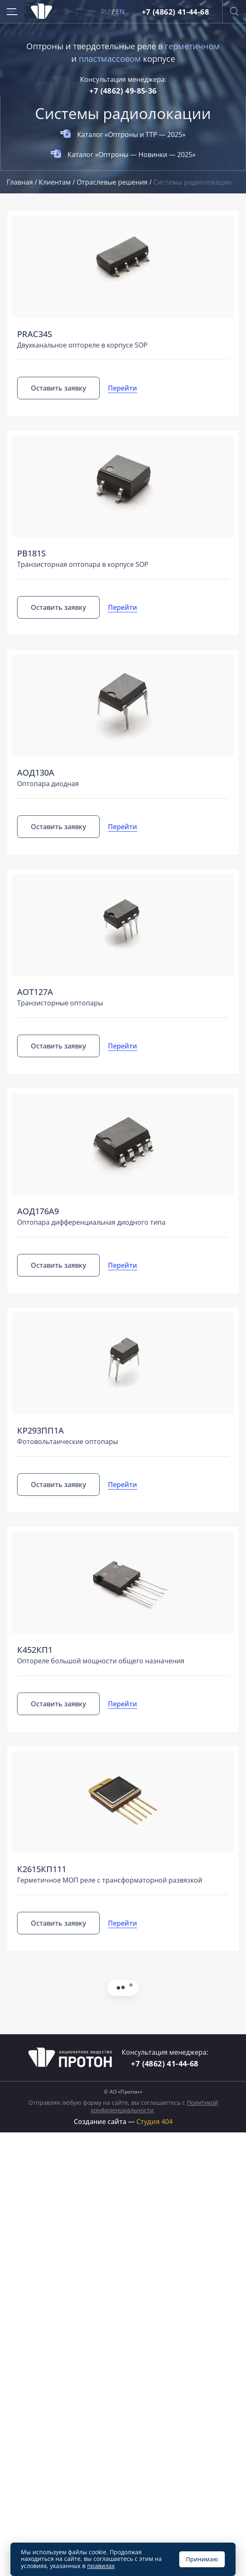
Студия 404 (154, 2121)
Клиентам (56, 182)
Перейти (122, 388)
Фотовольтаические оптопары (67, 1441)
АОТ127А (35, 991)
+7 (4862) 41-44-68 (175, 11)
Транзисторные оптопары (60, 1003)
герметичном (192, 46)
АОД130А (35, 772)
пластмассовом (110, 58)
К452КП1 (35, 1649)
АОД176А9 (38, 1211)
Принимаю (202, 2559)
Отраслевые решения (113, 182)
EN (120, 11)
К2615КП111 (41, 1869)
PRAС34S (34, 334)
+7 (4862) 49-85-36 (122, 91)
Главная (21, 182)
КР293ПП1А (40, 1430)
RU (105, 11)
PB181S (31, 553)
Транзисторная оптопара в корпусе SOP (82, 564)
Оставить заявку (58, 388)
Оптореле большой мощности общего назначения (100, 1660)
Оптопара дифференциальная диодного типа (91, 1222)
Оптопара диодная (48, 783)
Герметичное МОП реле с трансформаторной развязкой (109, 1880)
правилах (101, 2566)
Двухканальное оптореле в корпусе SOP (82, 345)
